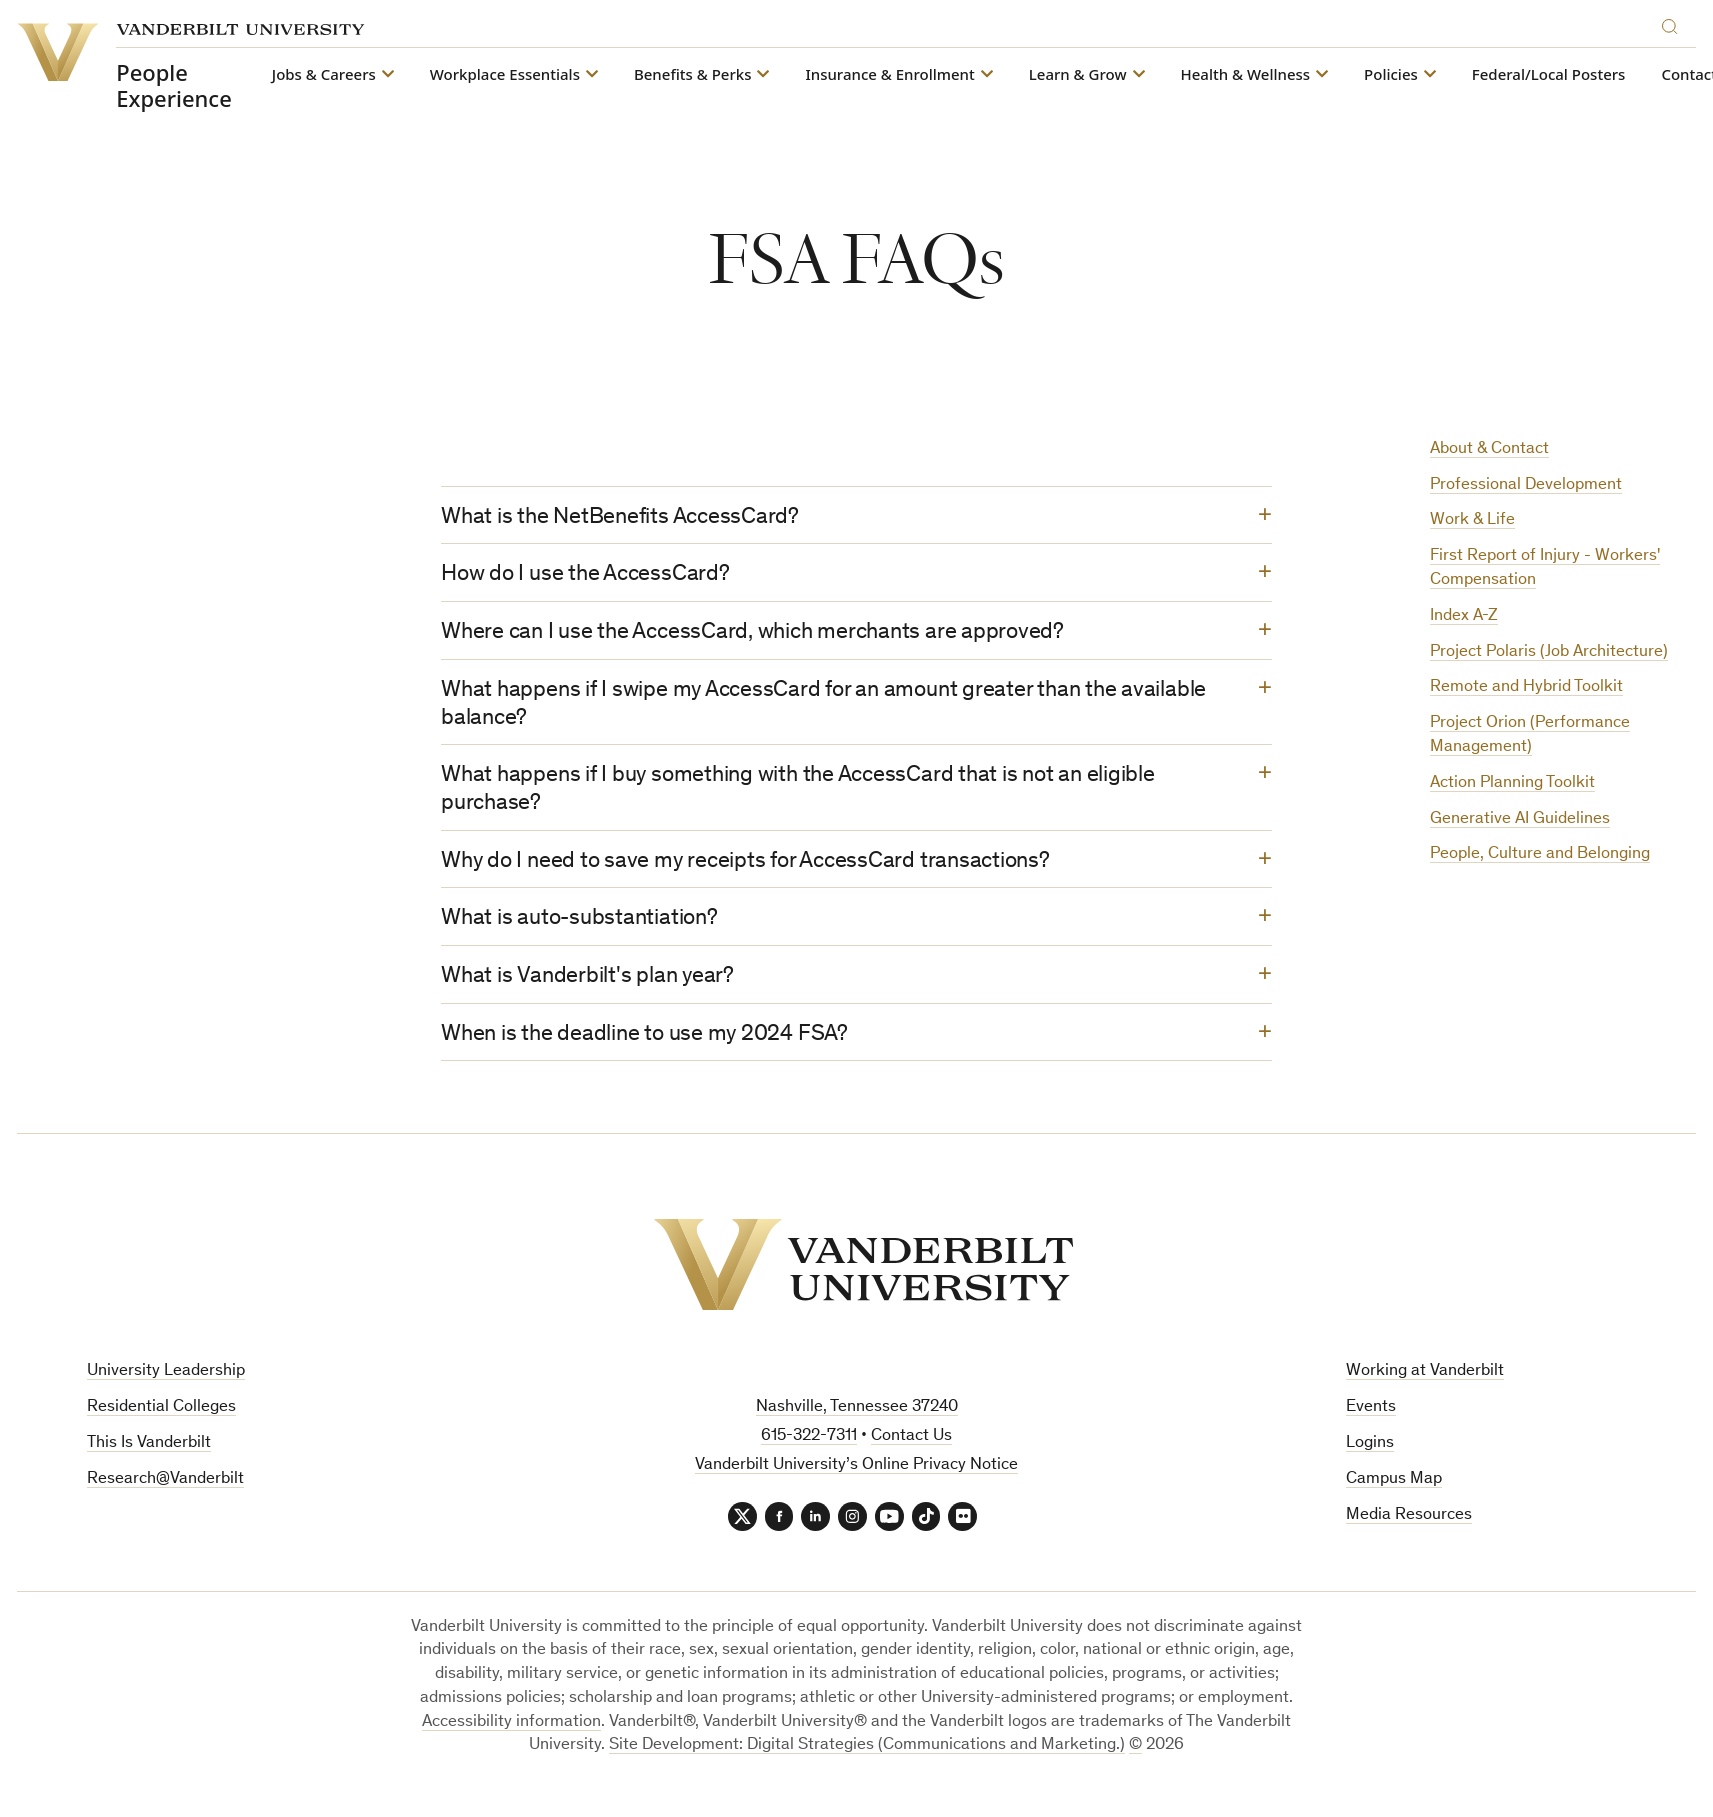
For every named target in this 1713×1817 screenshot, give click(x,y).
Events (1371, 1419)
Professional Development (1526, 485)
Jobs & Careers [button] (323, 74)
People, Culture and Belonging (1540, 854)
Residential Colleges (161, 1419)
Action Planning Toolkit (1512, 783)
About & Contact (1489, 449)
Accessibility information (511, 1735)
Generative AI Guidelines (1520, 819)
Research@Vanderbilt (165, 1491)
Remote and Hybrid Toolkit (1526, 687)
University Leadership (166, 1384)
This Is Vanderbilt (149, 1455)
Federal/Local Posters (1548, 74)
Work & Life (1472, 520)
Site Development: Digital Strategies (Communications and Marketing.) (867, 1759)
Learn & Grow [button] (1077, 74)
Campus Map (1394, 1491)
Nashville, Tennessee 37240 (857, 1420)
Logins (1370, 1455)
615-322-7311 (809, 1448)
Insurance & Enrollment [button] (889, 74)
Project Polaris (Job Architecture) (1549, 652)
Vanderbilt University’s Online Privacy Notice (856, 1477)
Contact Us (911, 1448)
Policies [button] (1391, 74)
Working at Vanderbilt (1425, 1384)
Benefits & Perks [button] (692, 74)
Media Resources (1409, 1527)
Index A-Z (1464, 616)
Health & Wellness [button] (1245, 74)
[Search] (1674, 23)
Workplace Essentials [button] (504, 74)
